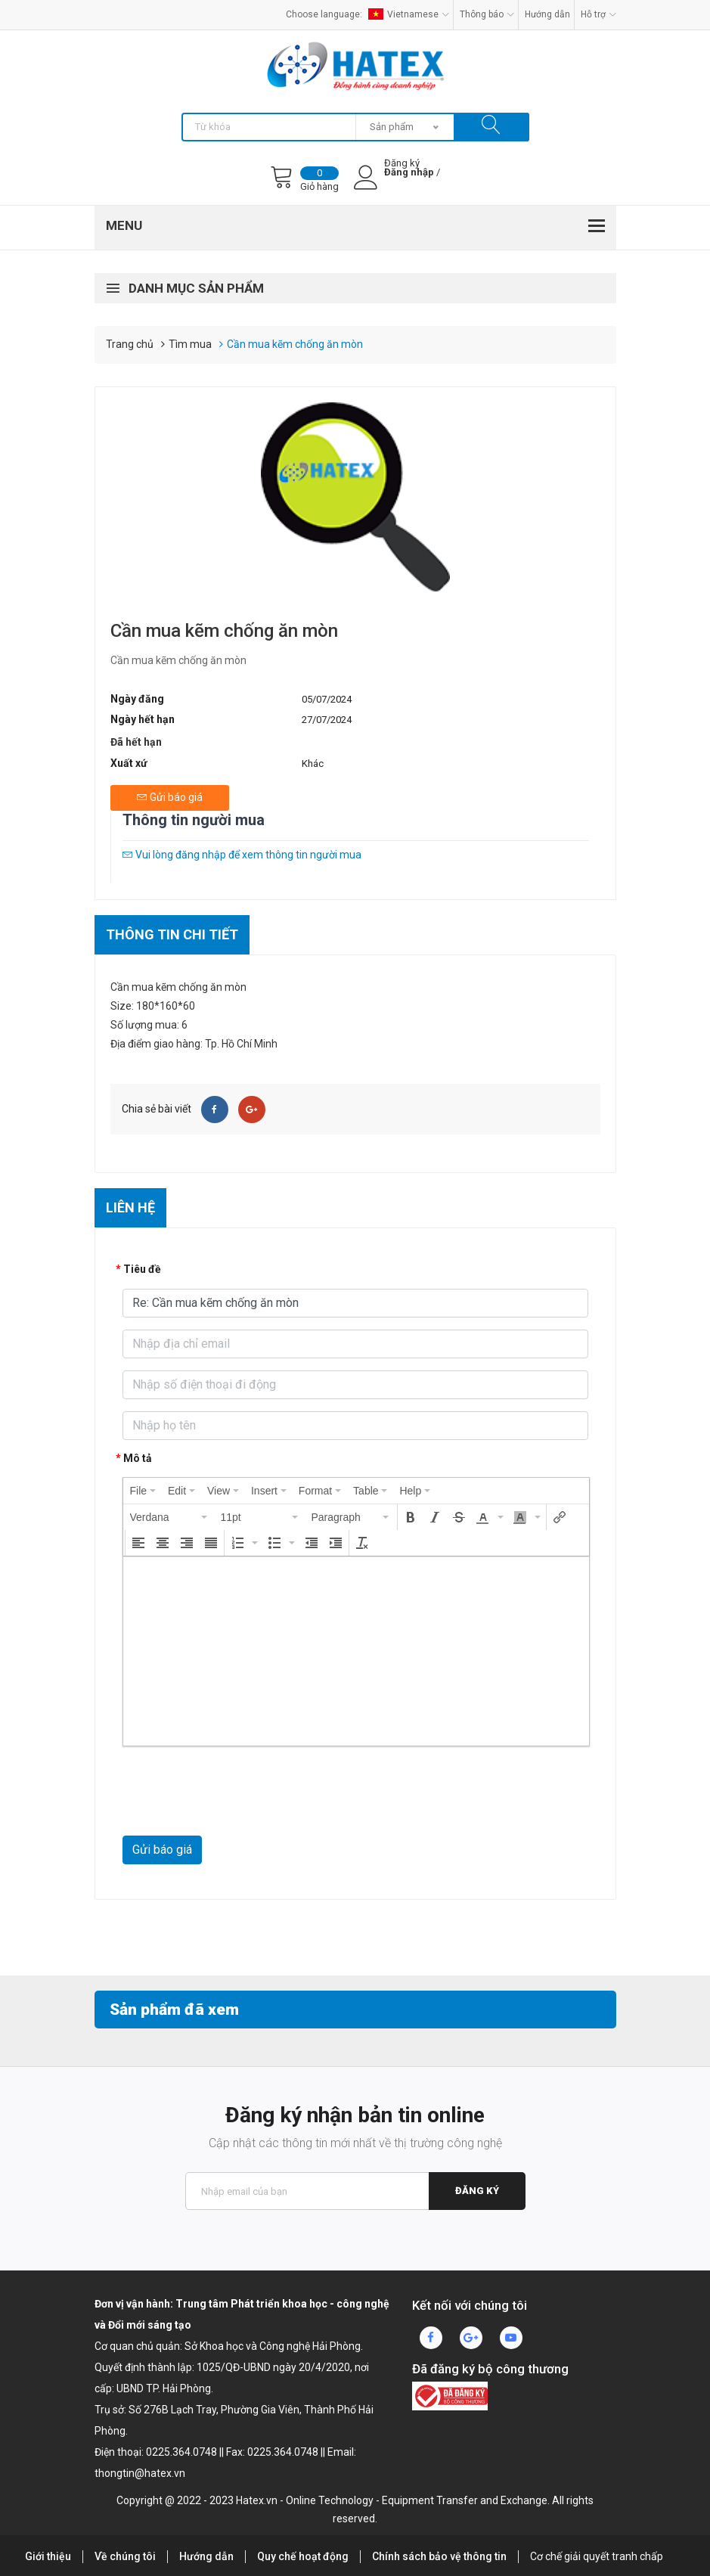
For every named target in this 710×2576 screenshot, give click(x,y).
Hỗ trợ (598, 14)
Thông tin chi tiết (172, 934)
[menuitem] (143, 1490)
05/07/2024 (327, 699)
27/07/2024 (327, 719)
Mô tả (137, 1458)
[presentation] (143, 1490)
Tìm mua (190, 344)
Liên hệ (130, 1207)
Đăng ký (477, 2190)
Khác (313, 763)
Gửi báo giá (162, 1849)
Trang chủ (129, 344)
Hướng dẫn (547, 14)
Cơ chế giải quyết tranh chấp (596, 2556)
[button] (169, 1517)
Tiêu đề (142, 1269)
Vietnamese (408, 14)
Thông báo (487, 14)
